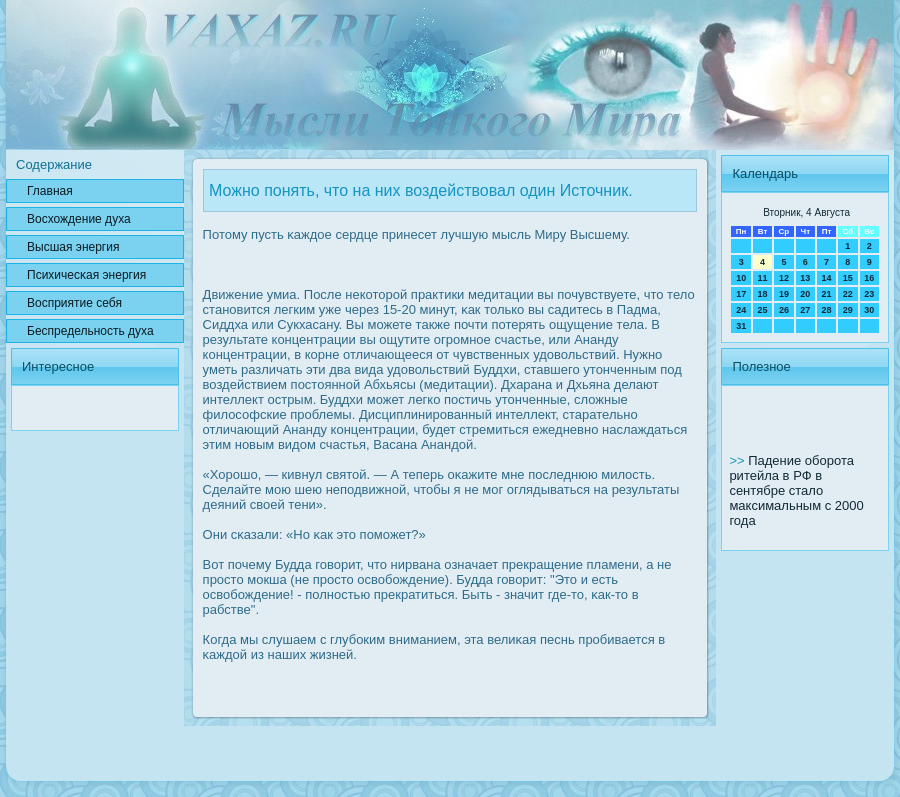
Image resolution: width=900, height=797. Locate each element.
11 (763, 278)
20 (805, 294)
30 (869, 310)
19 (784, 294)
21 (826, 294)
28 (826, 310)
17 (741, 294)
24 (741, 310)
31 (741, 326)
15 (848, 278)
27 (805, 310)
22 (848, 294)
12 (784, 278)
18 (763, 294)
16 (869, 278)
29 (848, 310)
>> (738, 460)
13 (805, 278)
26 (784, 310)
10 (741, 278)
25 (763, 310)
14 (826, 278)
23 (869, 294)
